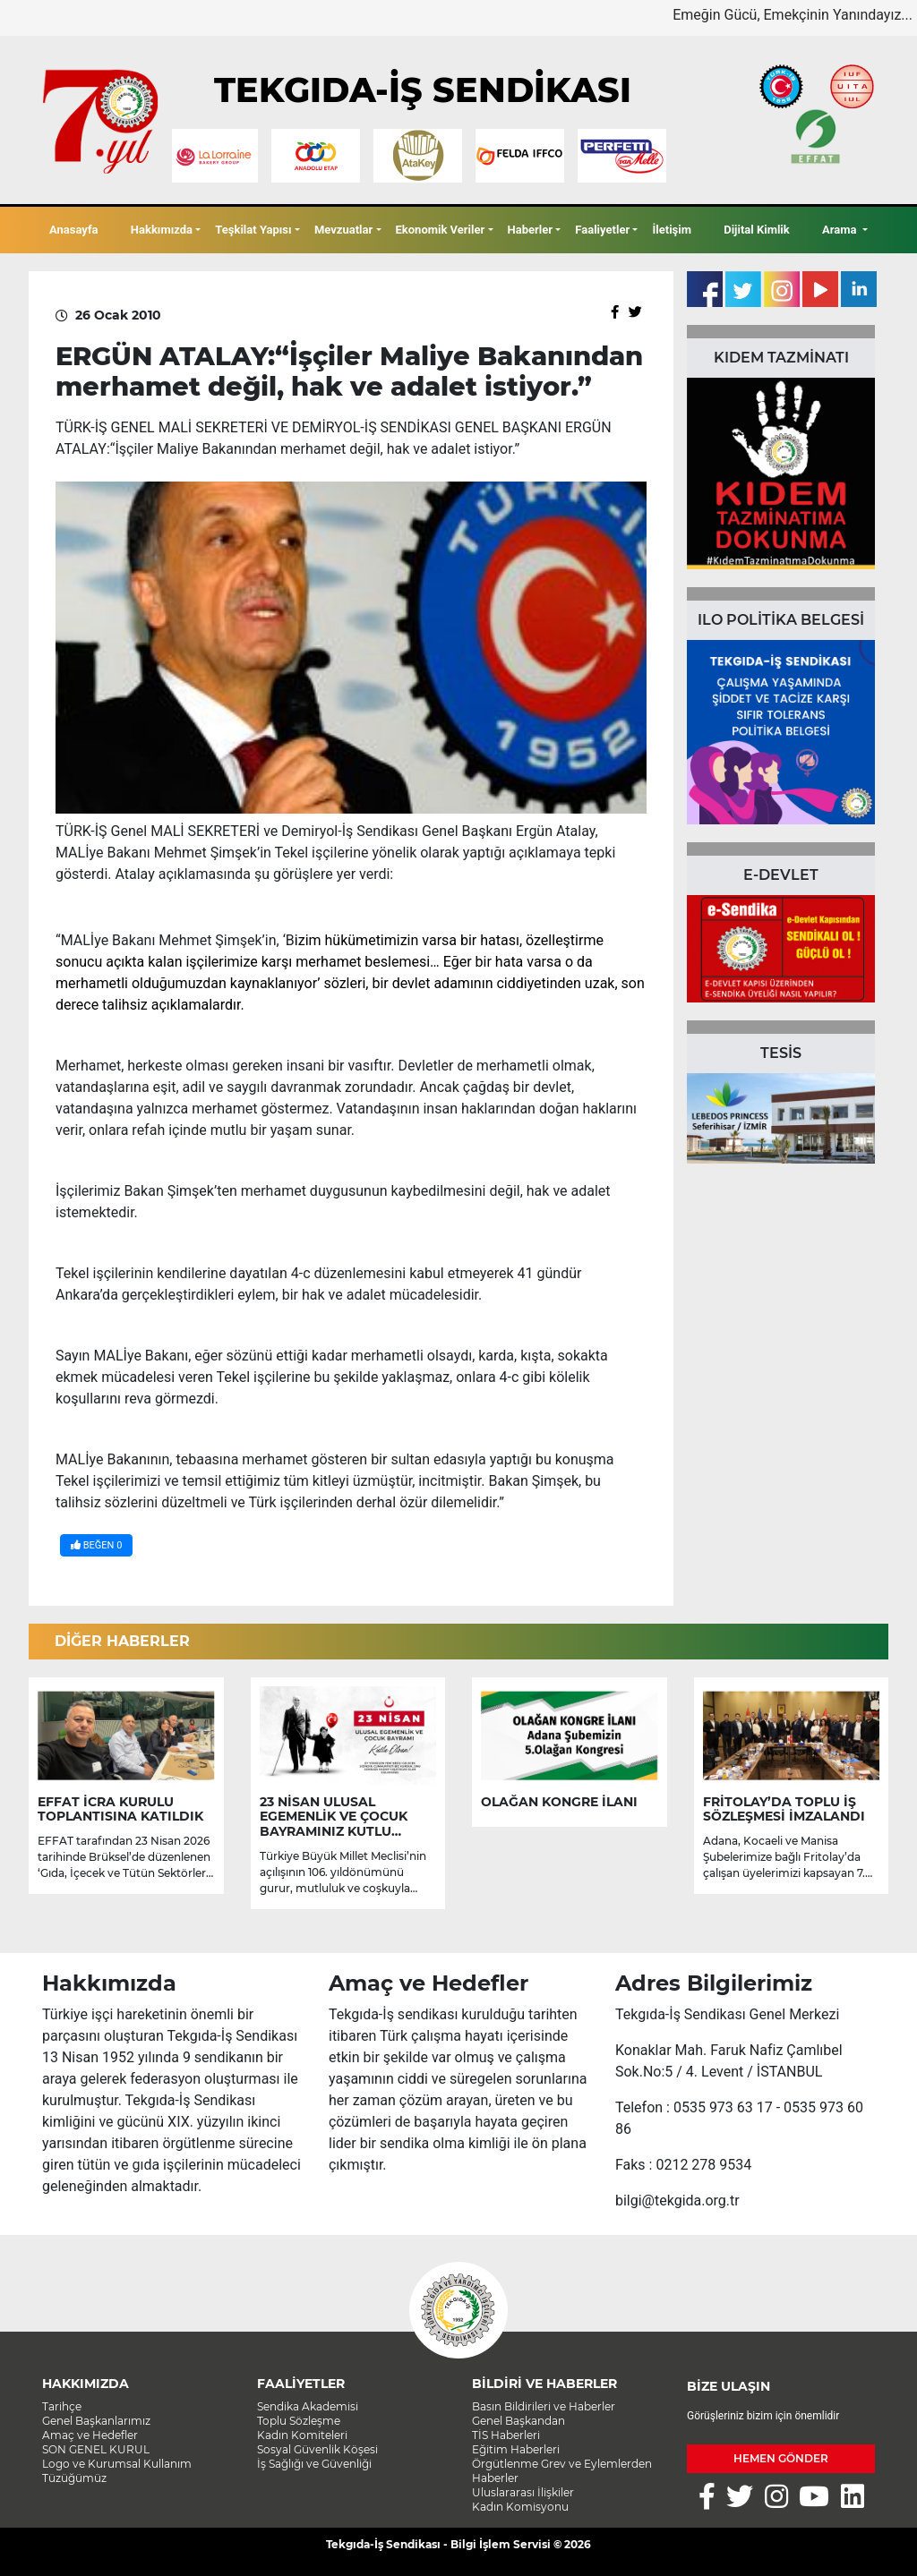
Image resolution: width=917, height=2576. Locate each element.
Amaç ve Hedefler (90, 2435)
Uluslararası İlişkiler (523, 2492)
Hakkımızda (162, 229)
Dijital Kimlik (757, 229)
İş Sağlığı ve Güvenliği (314, 2463)
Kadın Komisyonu (520, 2506)
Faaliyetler (602, 229)
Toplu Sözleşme (298, 2420)
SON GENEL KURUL (96, 2449)
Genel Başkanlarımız (96, 2420)
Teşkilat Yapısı (253, 229)
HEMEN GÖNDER (780, 2458)
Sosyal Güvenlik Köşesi (317, 2449)
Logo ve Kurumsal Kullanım (117, 2463)
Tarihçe (61, 2406)
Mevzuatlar (343, 229)
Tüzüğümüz (74, 2478)
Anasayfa (74, 229)
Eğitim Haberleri (516, 2449)
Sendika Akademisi (307, 2406)
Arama (841, 229)
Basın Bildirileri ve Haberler (543, 2406)
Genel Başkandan (518, 2420)
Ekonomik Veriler (440, 229)
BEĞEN (96, 1545)
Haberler (530, 229)
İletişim (671, 229)
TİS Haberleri (506, 2435)
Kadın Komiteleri (302, 2435)
